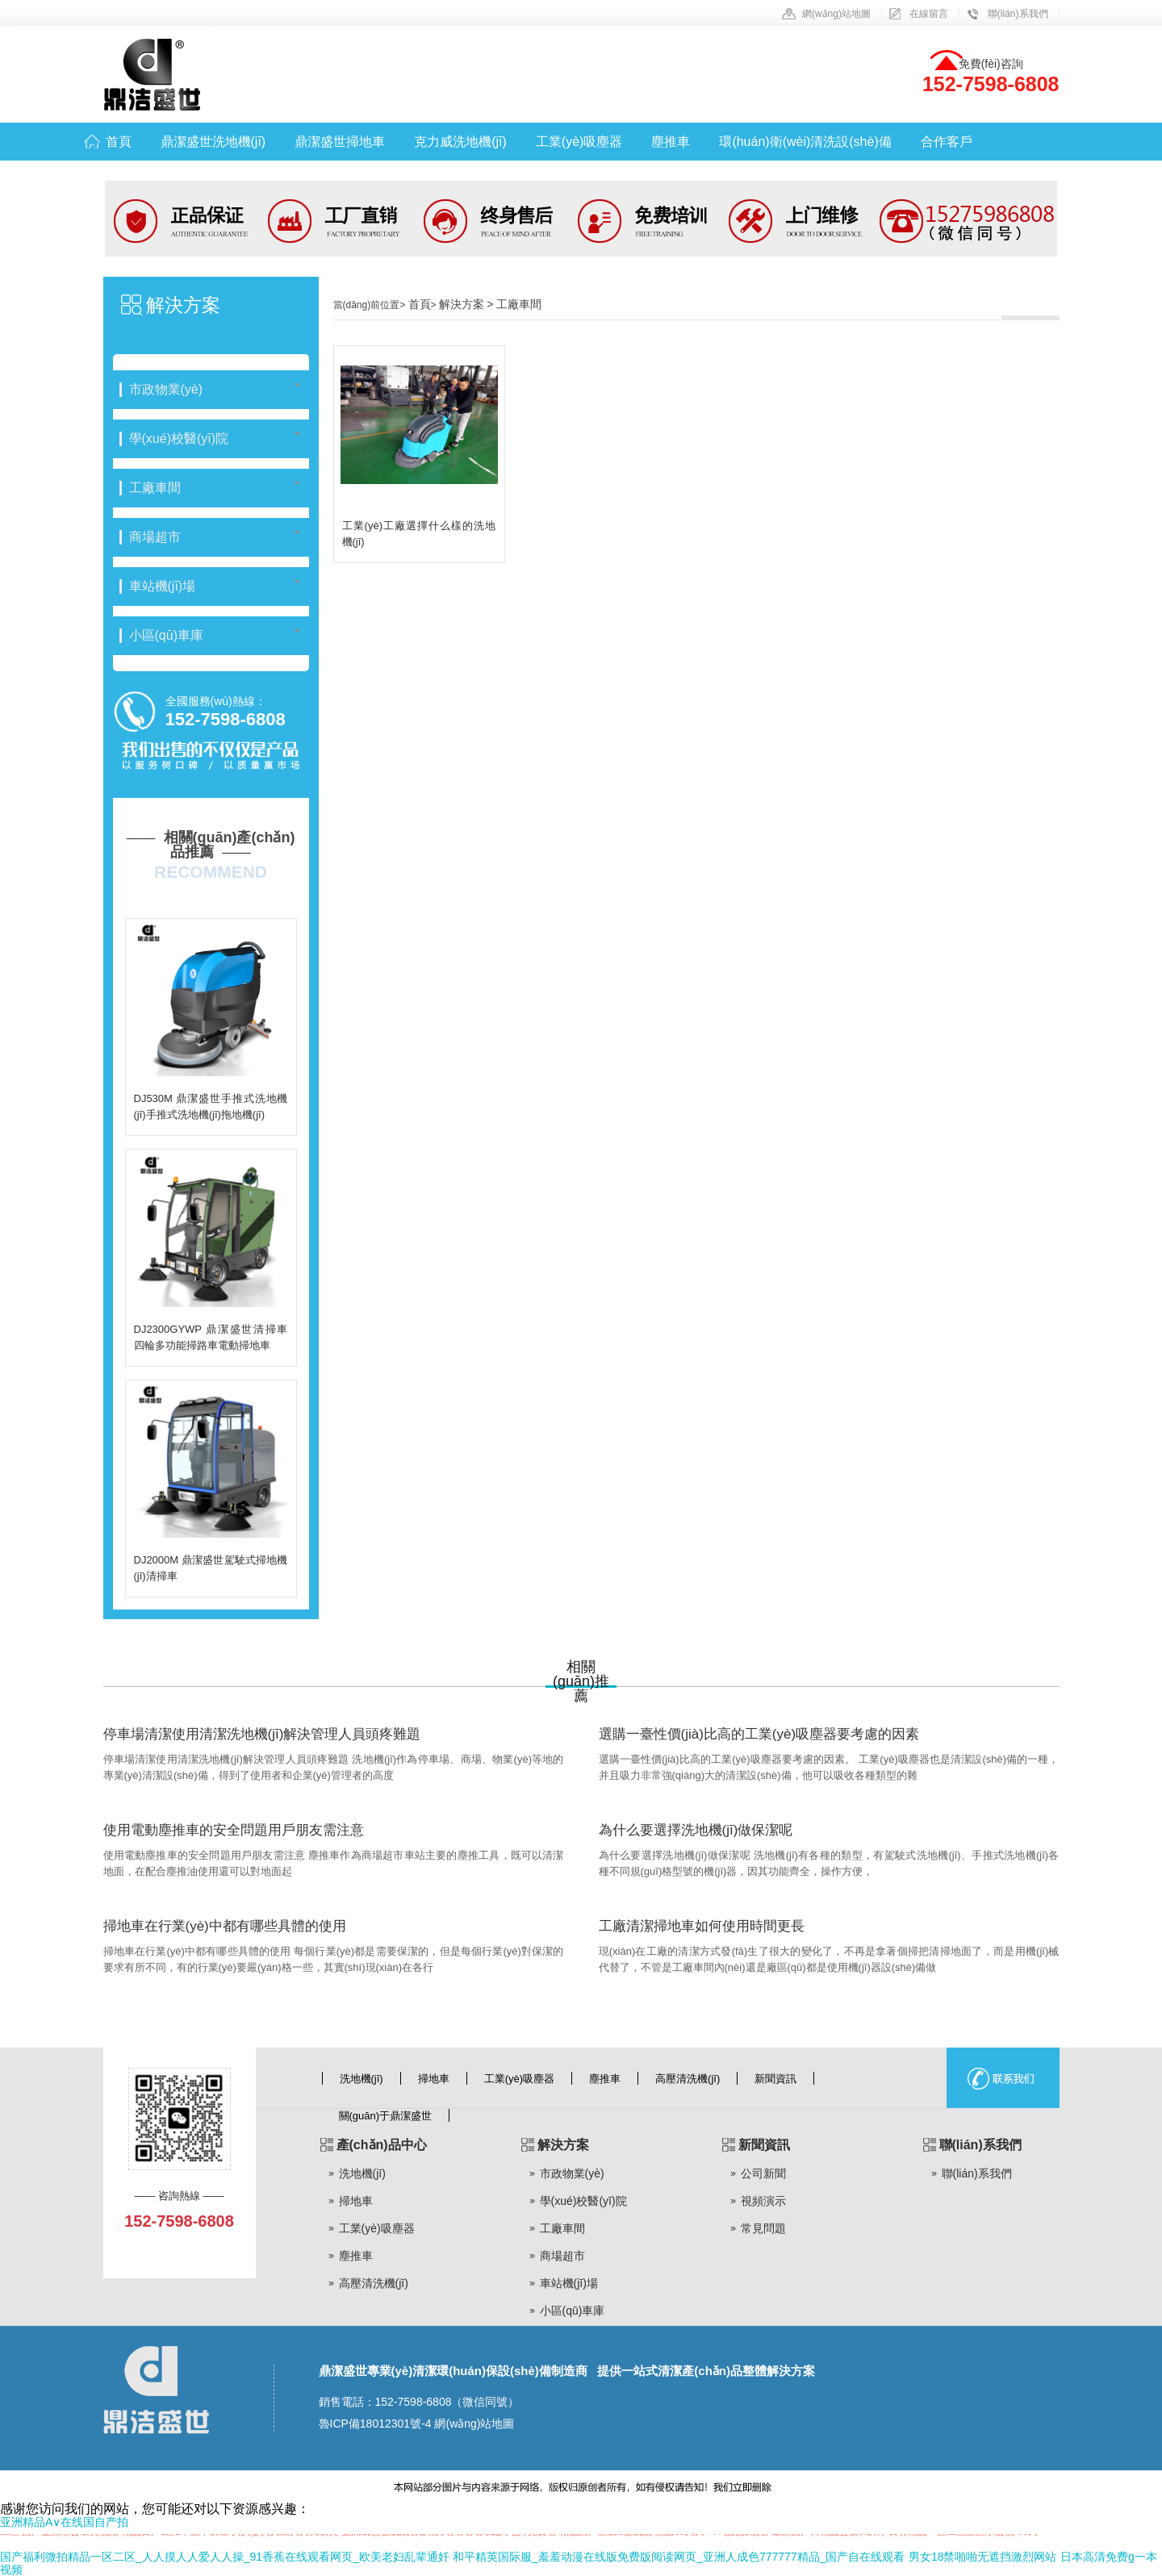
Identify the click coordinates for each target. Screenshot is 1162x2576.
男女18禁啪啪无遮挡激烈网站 (983, 2556)
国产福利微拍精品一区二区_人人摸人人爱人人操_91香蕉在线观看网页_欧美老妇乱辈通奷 (224, 2556)
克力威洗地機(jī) (460, 141)
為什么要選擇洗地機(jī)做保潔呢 (696, 1830)
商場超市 (562, 2255)
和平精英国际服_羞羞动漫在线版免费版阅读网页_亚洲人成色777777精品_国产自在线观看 (679, 2556)
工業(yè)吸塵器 (579, 141)
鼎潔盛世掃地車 (340, 141)
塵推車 (670, 141)
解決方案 (183, 304)
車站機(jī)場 (569, 2283)
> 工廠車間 (514, 304)
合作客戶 (946, 141)
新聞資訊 (775, 2079)
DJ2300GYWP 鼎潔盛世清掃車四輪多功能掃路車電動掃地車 (211, 1337)
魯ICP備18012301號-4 (375, 2423)
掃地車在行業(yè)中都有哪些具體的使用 (224, 1926)
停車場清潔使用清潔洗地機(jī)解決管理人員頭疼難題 (262, 1734)
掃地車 (433, 2079)
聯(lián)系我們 (1018, 13)
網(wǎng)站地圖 (836, 13)
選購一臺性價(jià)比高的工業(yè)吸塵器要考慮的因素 (759, 1734)
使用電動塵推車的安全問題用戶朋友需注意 (233, 1830)
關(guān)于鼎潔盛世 (386, 2116)
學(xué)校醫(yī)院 (583, 2200)
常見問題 (763, 2228)
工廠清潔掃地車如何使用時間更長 (702, 1926)
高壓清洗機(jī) (687, 2079)
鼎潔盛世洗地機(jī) (213, 141)
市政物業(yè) (572, 2173)
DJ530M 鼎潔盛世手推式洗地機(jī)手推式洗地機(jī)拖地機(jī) (211, 1106)
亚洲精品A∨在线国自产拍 (64, 2521)
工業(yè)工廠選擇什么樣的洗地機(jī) (419, 534)
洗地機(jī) (361, 2079)
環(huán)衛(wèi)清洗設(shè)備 (805, 141)
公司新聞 (763, 2173)
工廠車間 (562, 2228)
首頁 (119, 141)
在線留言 (928, 13)
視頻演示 (763, 2200)
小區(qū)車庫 (572, 2310)
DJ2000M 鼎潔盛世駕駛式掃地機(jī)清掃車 (211, 1568)
